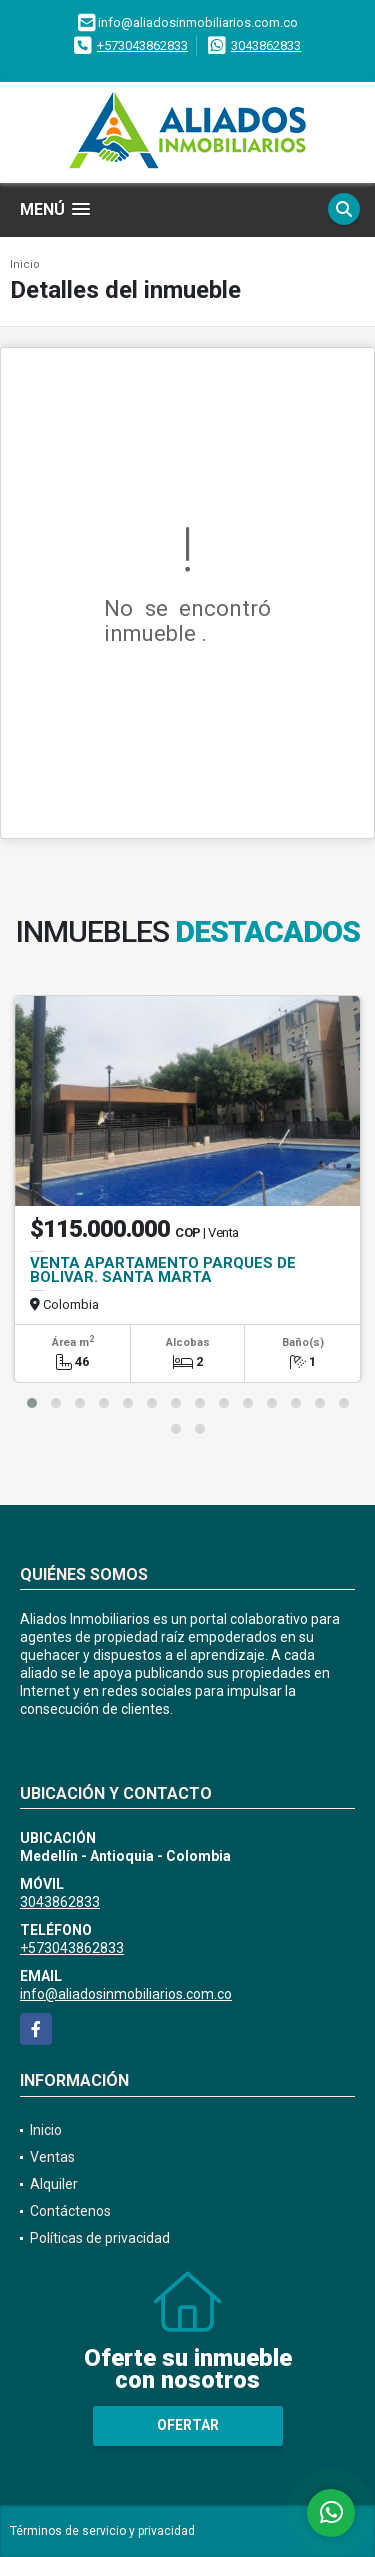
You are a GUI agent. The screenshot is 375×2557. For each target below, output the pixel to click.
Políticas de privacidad (100, 2238)
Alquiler (54, 2184)
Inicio (25, 264)
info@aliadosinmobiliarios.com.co (126, 1994)
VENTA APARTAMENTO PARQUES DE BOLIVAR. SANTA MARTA (163, 1270)
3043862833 (266, 45)
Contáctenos (70, 2211)
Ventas (52, 2157)
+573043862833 (142, 45)
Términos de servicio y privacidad (102, 2531)
